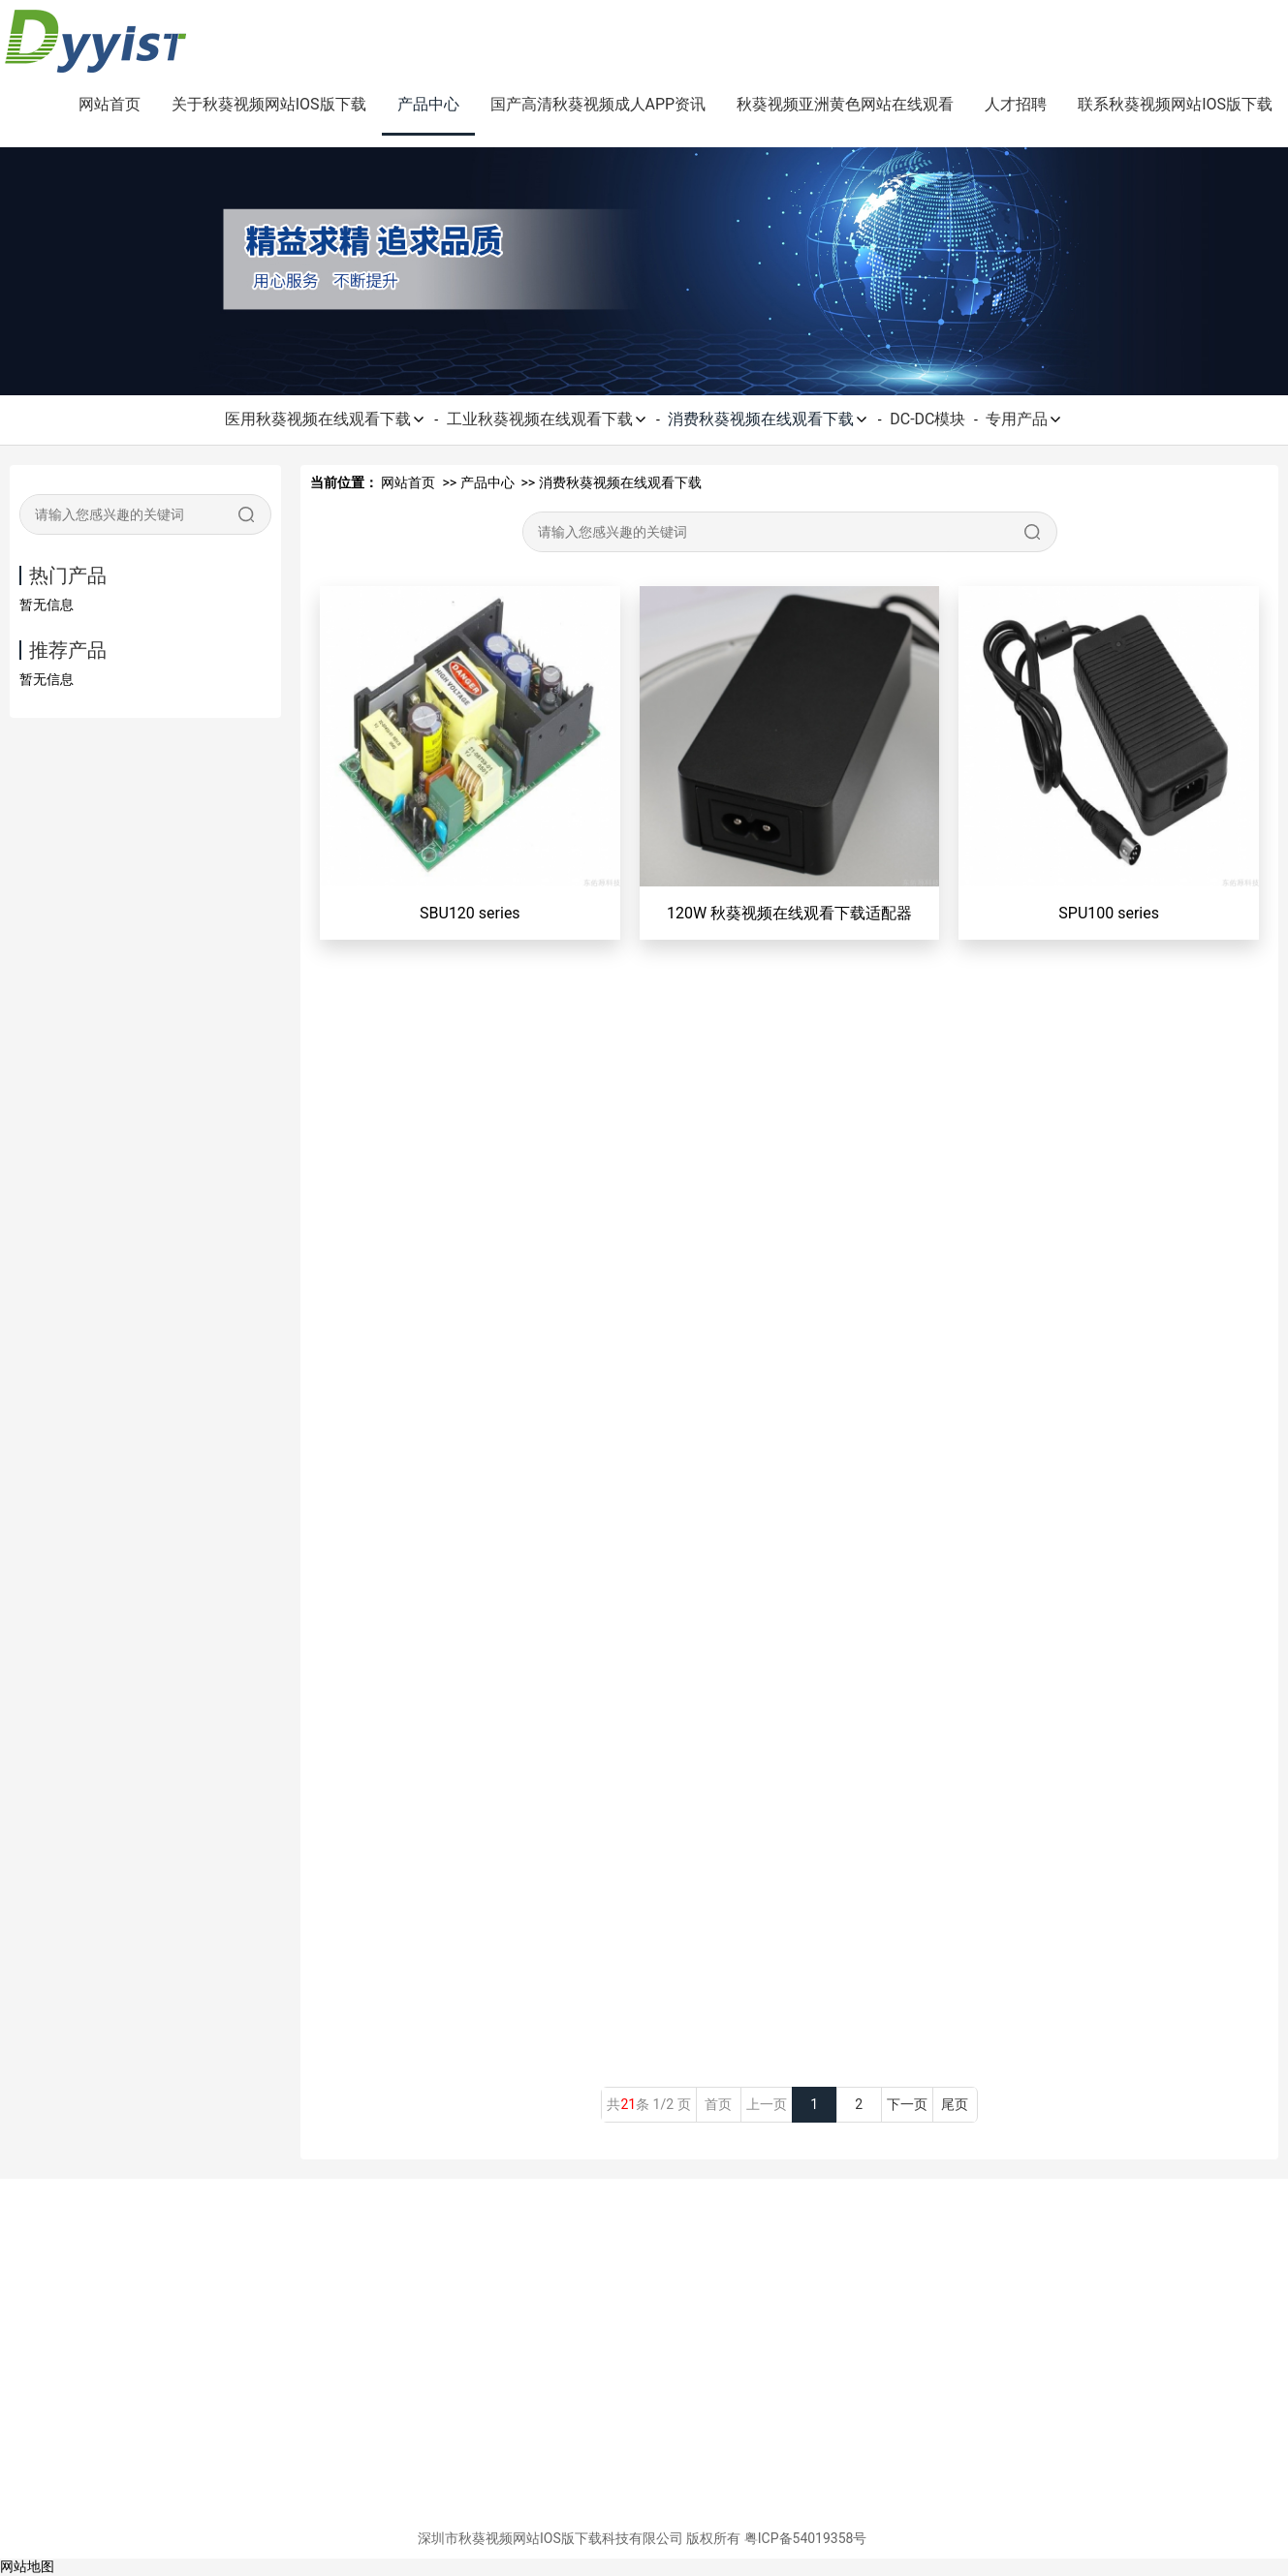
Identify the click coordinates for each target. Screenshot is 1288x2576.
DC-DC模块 (927, 419)
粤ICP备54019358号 (805, 2538)
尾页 (954, 2104)
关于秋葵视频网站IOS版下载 (269, 104)
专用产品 (1024, 419)
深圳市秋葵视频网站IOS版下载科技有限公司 (550, 2538)
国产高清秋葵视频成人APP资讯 (598, 104)
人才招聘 (1016, 104)
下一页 (907, 2104)
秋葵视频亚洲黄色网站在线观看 (845, 104)
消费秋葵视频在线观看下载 (768, 419)
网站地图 (27, 2566)
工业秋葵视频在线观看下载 (547, 419)
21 (628, 2104)
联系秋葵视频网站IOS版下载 (1175, 104)
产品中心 (428, 104)
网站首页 (110, 104)
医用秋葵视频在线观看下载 (325, 419)
